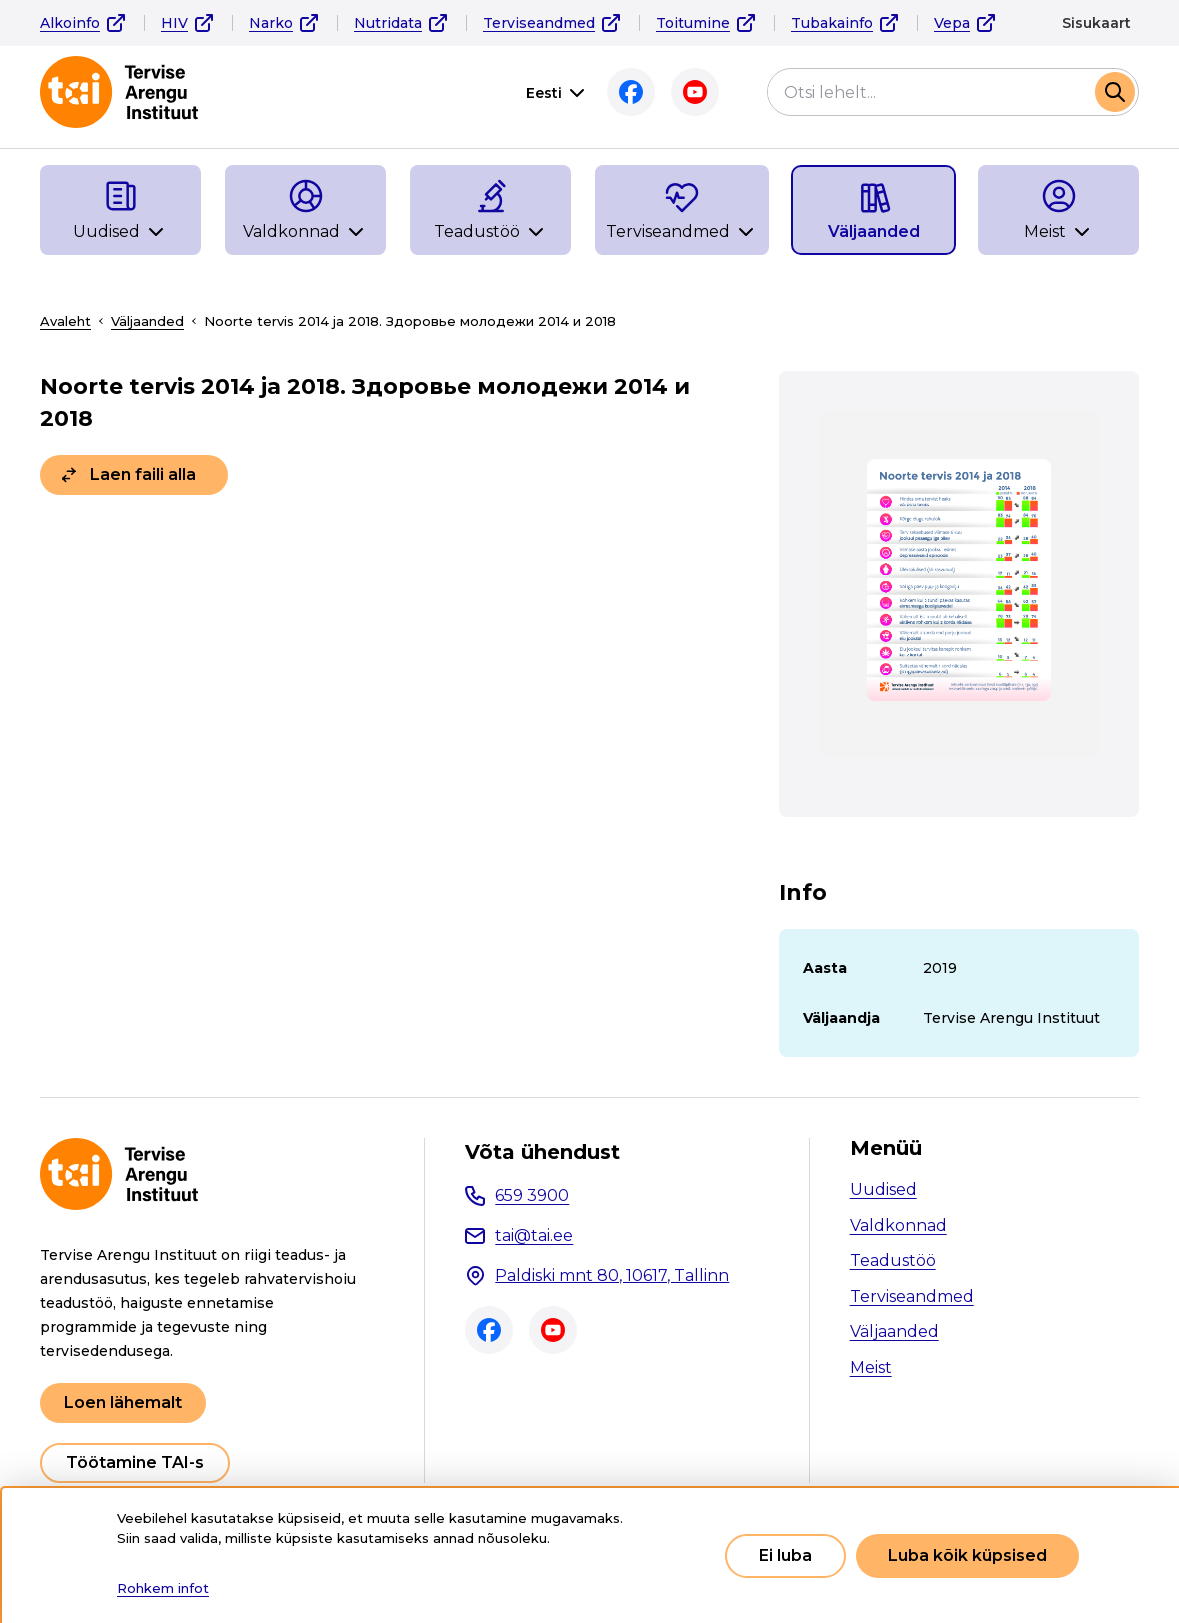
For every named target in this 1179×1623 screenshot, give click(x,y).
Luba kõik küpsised (967, 1555)
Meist (871, 1367)
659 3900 (532, 1195)
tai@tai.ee (534, 1235)
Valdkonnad (898, 1225)
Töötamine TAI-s (135, 1462)
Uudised (883, 1189)
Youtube (695, 92)
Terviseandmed (539, 23)
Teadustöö (893, 1260)
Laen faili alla (143, 474)
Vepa (952, 23)
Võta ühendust (542, 1152)
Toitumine (693, 23)
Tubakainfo (832, 23)
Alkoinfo (70, 23)
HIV (174, 23)
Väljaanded (147, 321)
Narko (271, 23)
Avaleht (65, 321)
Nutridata (388, 23)
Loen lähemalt (123, 1402)
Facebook (631, 92)
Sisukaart (1096, 23)
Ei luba (785, 1555)
